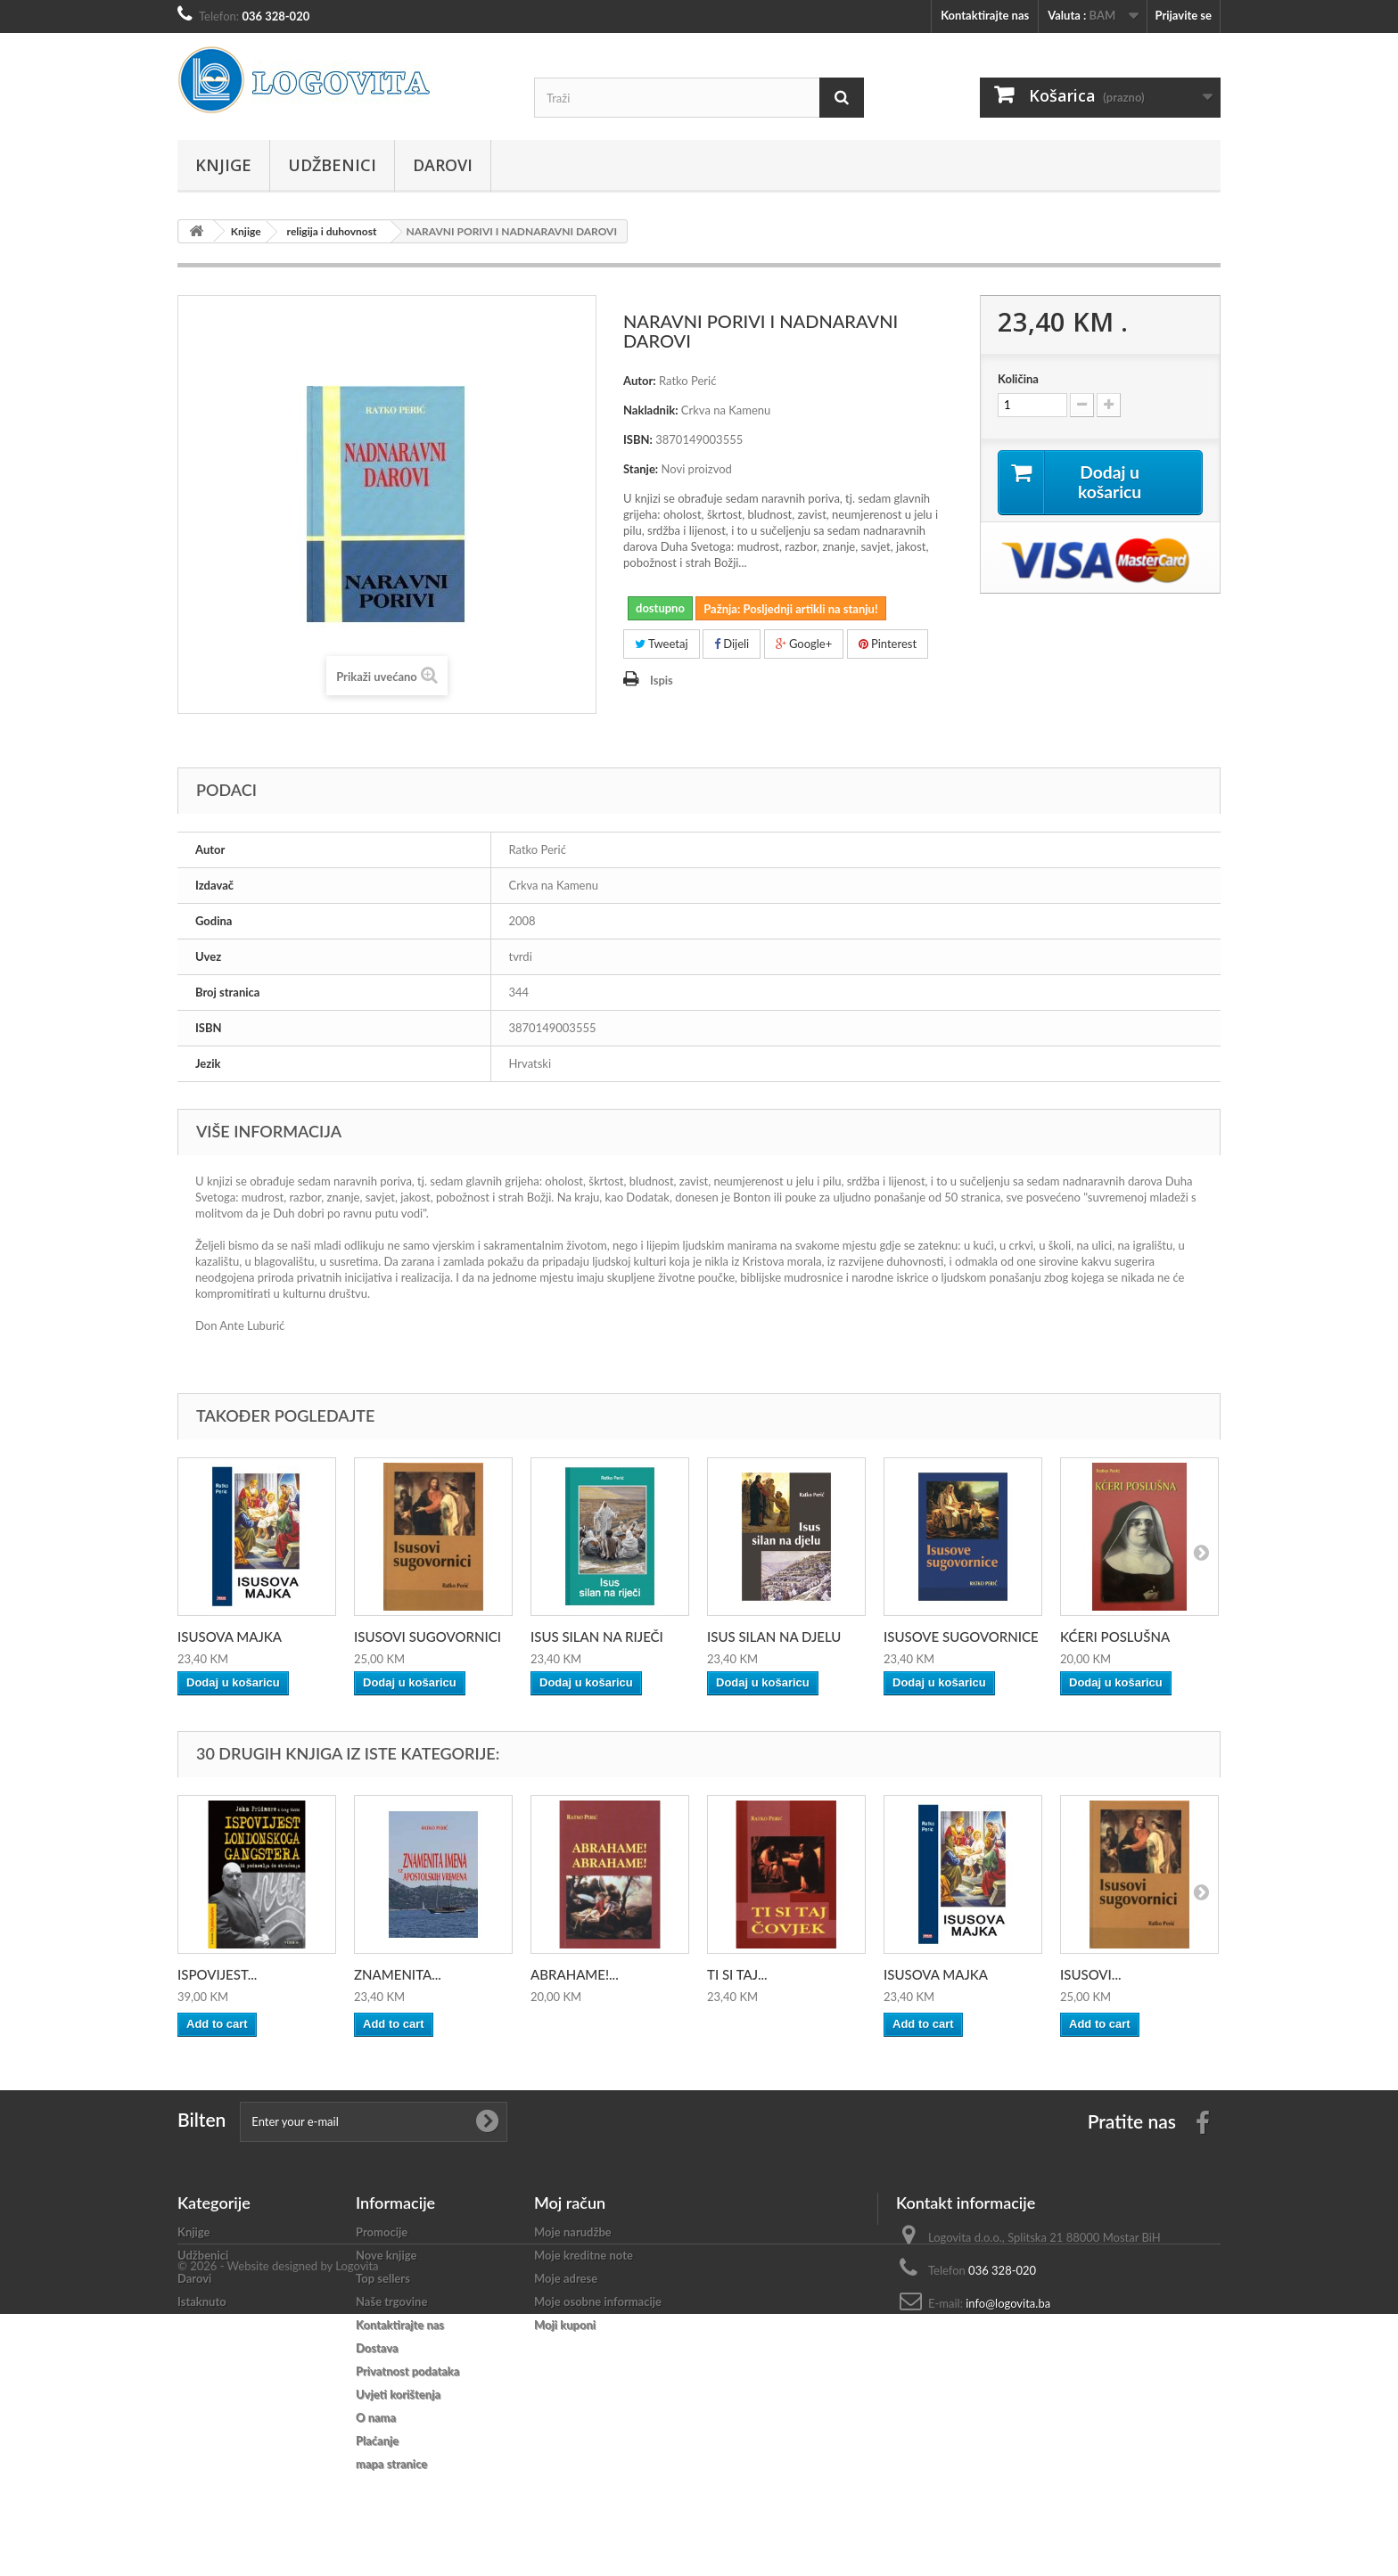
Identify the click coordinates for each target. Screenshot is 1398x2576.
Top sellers (383, 2278)
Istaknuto (201, 2301)
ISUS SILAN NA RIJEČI (596, 1636)
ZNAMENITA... (397, 1974)
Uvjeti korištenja (398, 2394)
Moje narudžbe (573, 2232)
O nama (376, 2417)
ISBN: (638, 439)
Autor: (639, 380)
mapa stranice (391, 2464)
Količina (1018, 379)
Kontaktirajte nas (985, 15)
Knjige (223, 165)
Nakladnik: (650, 410)
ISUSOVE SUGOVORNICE (961, 1636)
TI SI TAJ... (737, 1974)
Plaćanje (377, 2440)
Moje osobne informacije (598, 2301)
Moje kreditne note (583, 2255)
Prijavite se (1183, 15)
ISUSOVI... (1090, 1974)
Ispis (661, 680)
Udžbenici (332, 165)
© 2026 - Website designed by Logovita (278, 2528)
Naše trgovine (391, 2301)
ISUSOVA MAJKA (229, 1636)
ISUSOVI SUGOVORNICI (427, 1636)
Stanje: (640, 469)
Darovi (443, 165)
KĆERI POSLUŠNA (1115, 1636)
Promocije (381, 2232)
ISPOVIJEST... (217, 1974)
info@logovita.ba (1008, 2303)
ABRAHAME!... (574, 1974)
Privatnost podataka (407, 2371)
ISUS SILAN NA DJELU (774, 1636)
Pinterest (888, 643)
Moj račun (569, 2202)
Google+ (804, 643)
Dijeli (731, 643)
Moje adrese (565, 2278)
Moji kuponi (565, 2325)
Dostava (377, 2348)
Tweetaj (661, 643)
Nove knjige (386, 2255)
